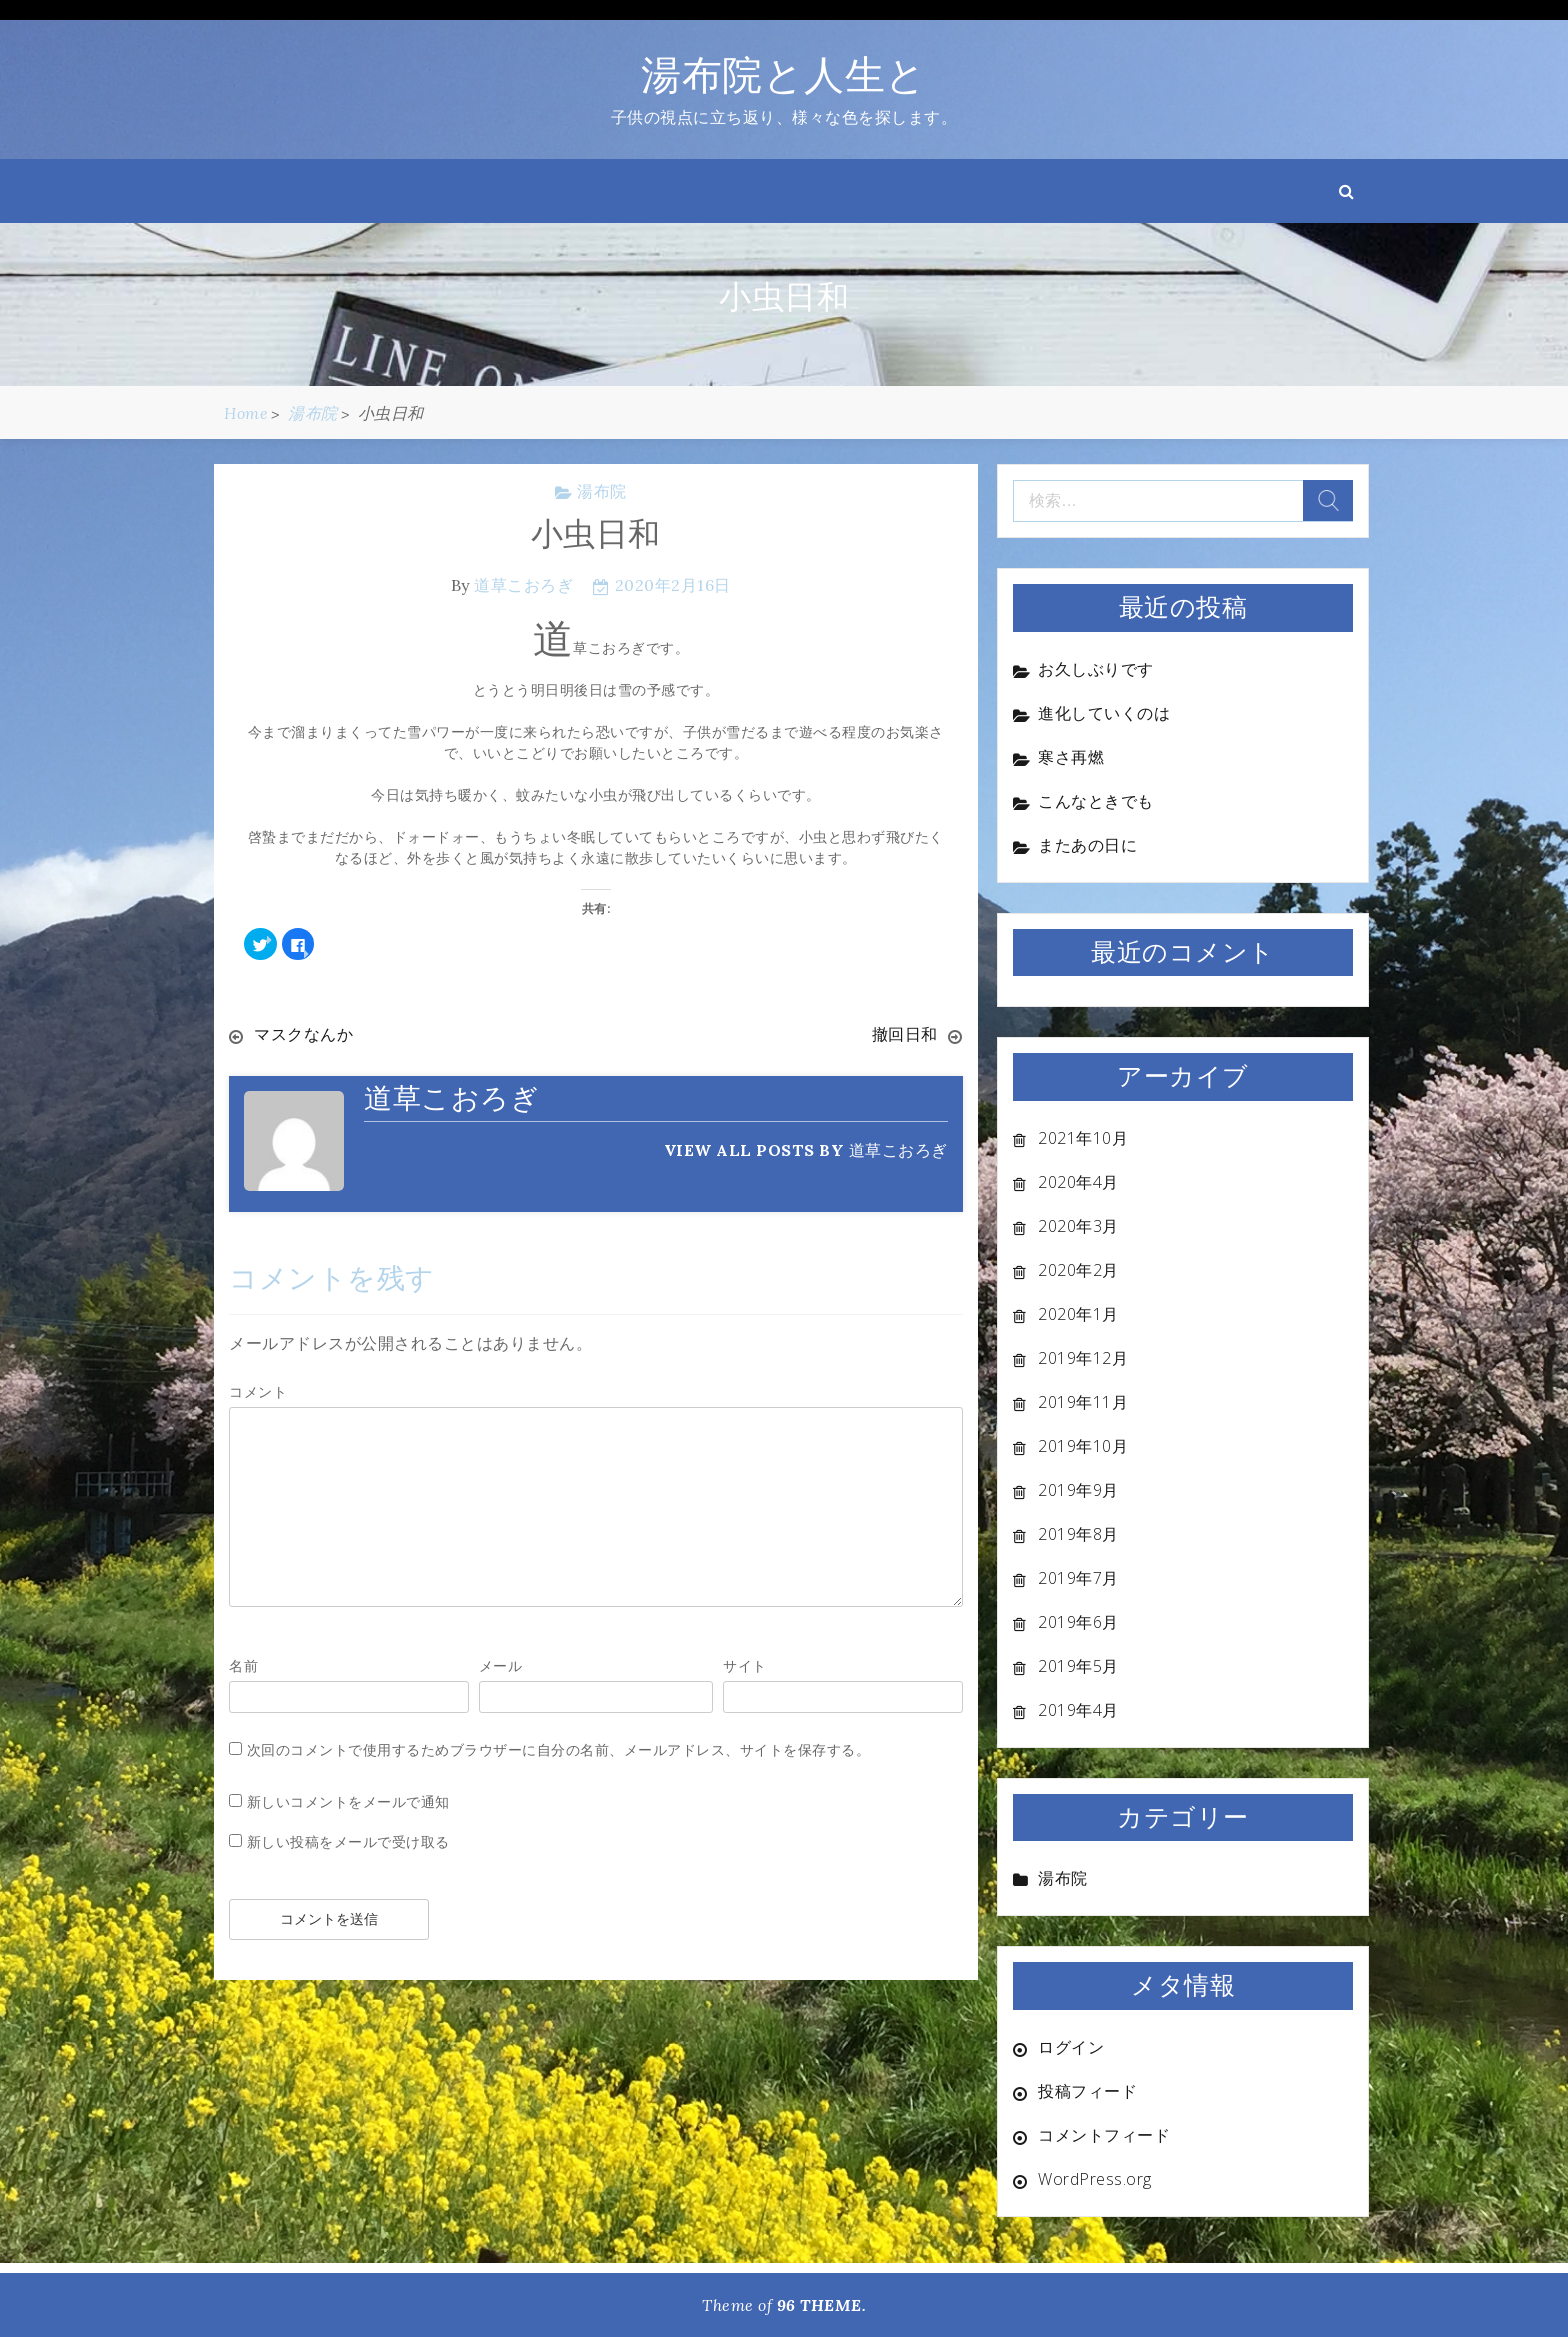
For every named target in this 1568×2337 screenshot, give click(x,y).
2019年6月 (1078, 1622)
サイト (745, 1665)
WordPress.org (1095, 2179)
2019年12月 (1083, 1358)
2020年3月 (1078, 1226)
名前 (243, 1665)
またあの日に (1087, 845)
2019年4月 (1078, 1710)
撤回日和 (905, 1034)
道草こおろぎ (523, 585)
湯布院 (602, 491)
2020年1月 (1078, 1314)
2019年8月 (1078, 1534)
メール (501, 1665)
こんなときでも (1096, 801)
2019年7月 (1078, 1578)
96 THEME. (822, 2305)
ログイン (1071, 2047)
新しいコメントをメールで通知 (348, 1801)
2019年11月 (1083, 1402)
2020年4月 (1078, 1182)
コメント (258, 1391)
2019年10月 (1083, 1446)
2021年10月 (1083, 1138)
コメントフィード (1104, 2135)
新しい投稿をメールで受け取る (348, 1841)
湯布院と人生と (784, 74)
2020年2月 (1078, 1270)
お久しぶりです (1096, 669)
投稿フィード (1087, 2091)
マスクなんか (303, 1034)
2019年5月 (1078, 1666)
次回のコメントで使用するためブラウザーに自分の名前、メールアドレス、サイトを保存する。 (559, 1749)
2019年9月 (1078, 1490)
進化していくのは (1104, 713)
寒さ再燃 (1071, 757)
